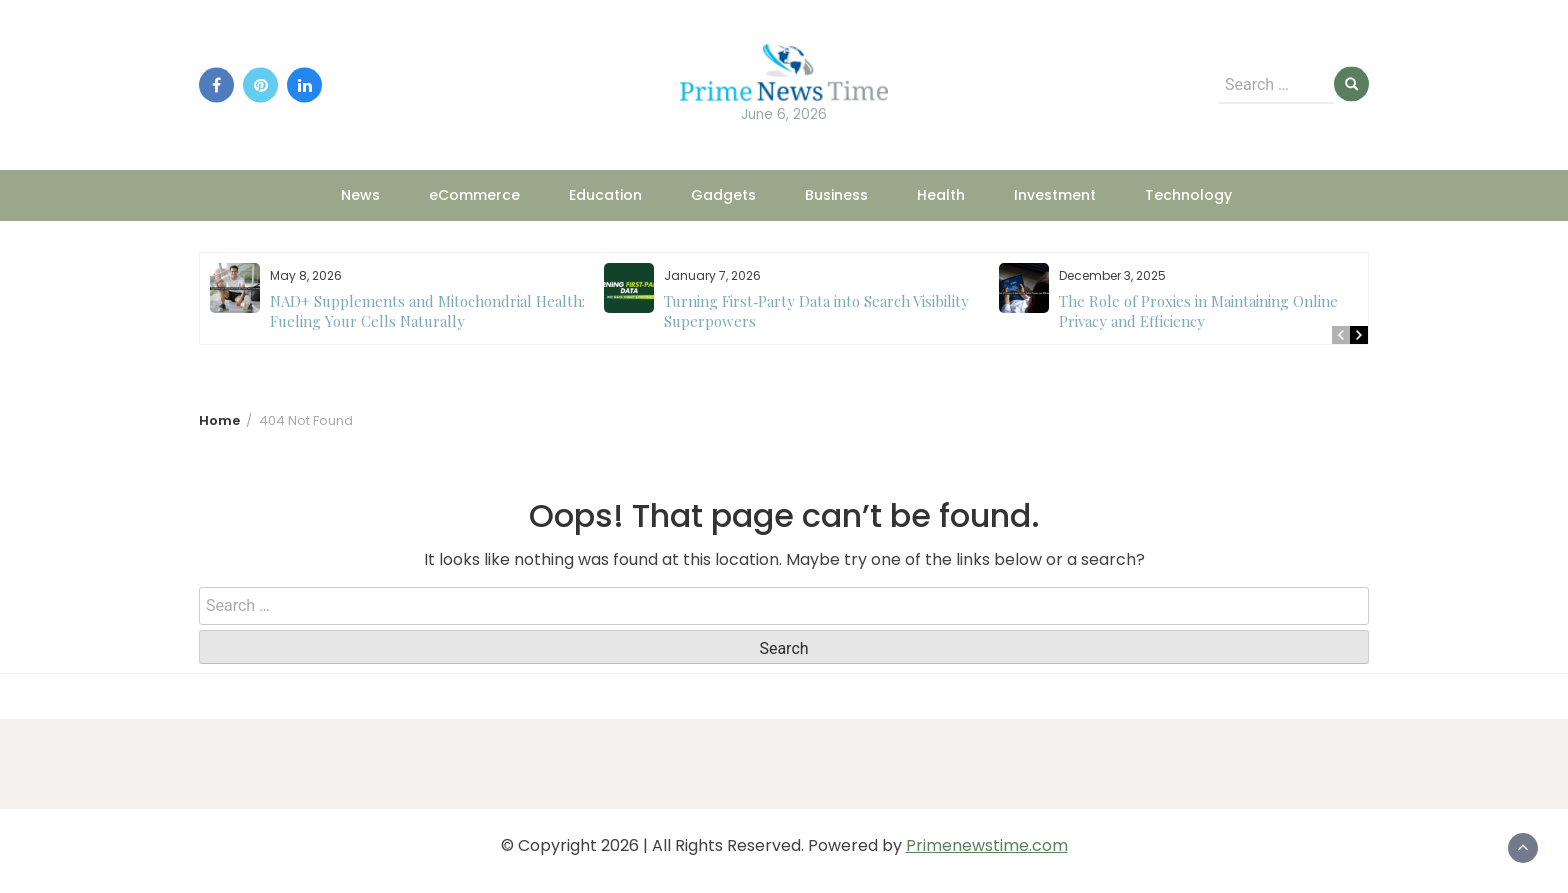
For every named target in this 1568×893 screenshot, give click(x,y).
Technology (1188, 195)
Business (836, 195)
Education (605, 195)
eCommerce (474, 195)
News (360, 195)
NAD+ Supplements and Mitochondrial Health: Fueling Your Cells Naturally (427, 311)
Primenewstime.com (987, 845)
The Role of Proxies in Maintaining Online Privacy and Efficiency (1198, 311)
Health (941, 195)
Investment (1055, 195)
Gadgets (723, 195)
